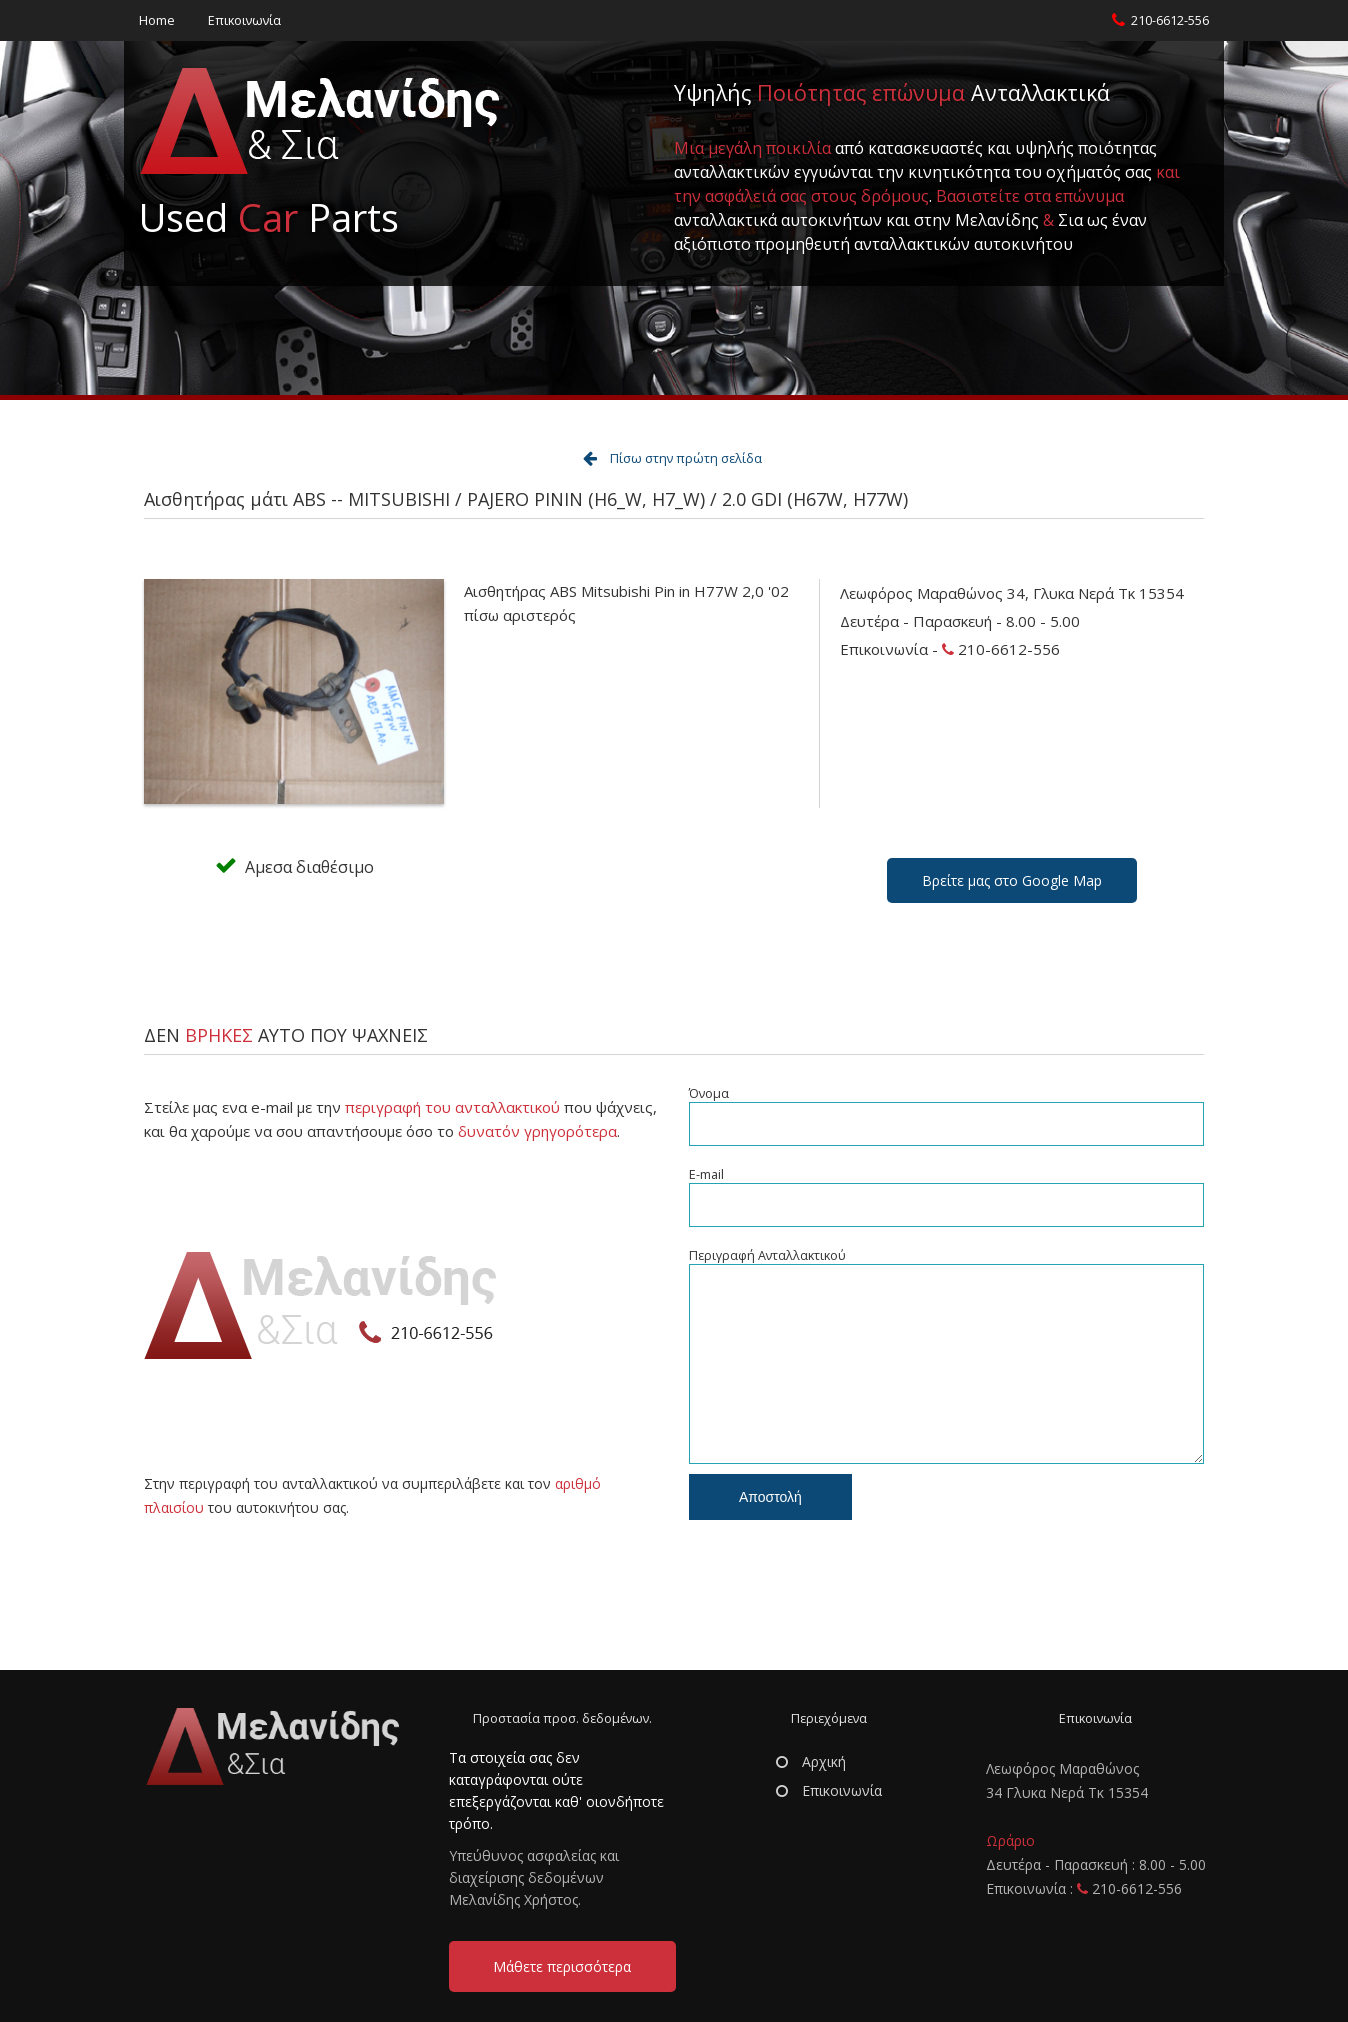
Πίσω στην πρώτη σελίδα (686, 458)
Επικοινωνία (244, 20)
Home (157, 20)
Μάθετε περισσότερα (562, 1966)
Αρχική (811, 1761)
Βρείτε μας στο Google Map (1012, 880)
